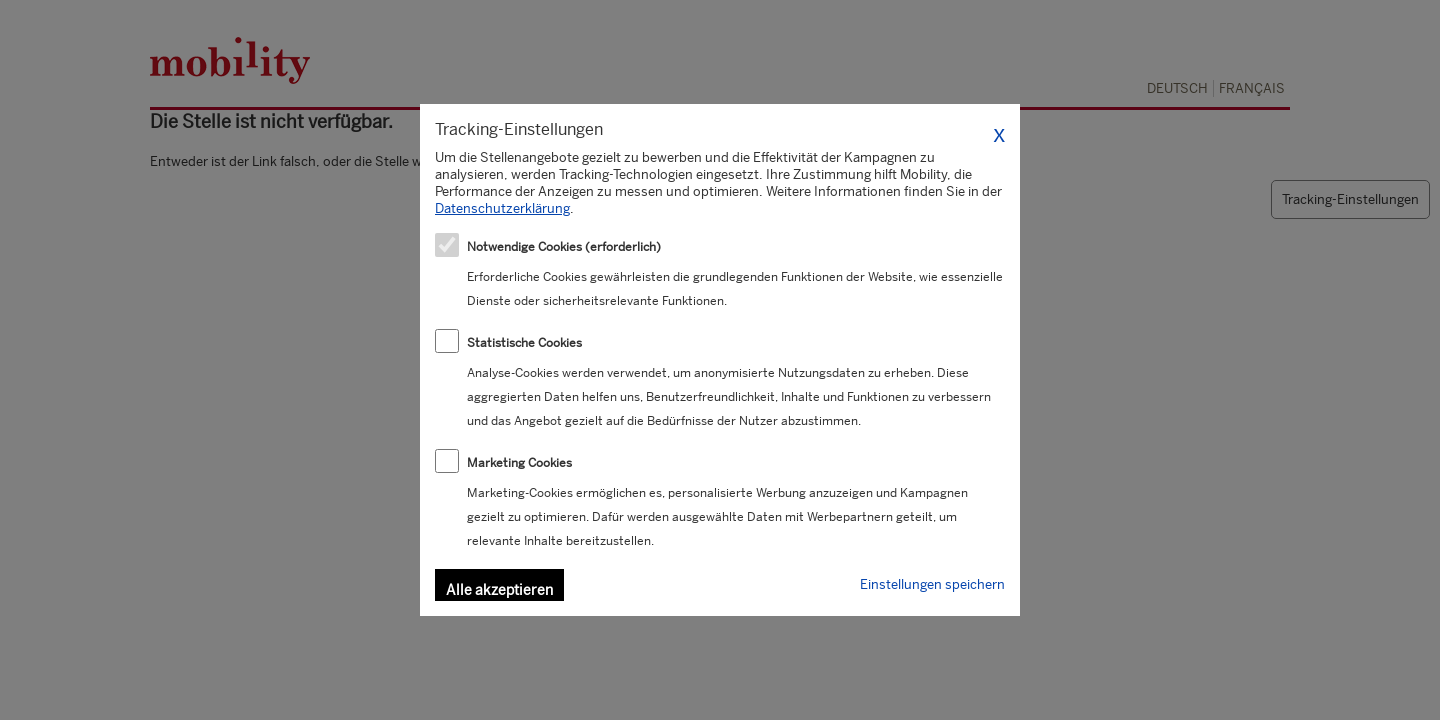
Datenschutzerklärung (502, 208)
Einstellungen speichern (932, 584)
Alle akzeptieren (499, 590)
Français (1252, 88)
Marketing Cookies (519, 463)
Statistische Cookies (524, 343)
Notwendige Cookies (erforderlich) (564, 247)
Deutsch (1177, 88)
